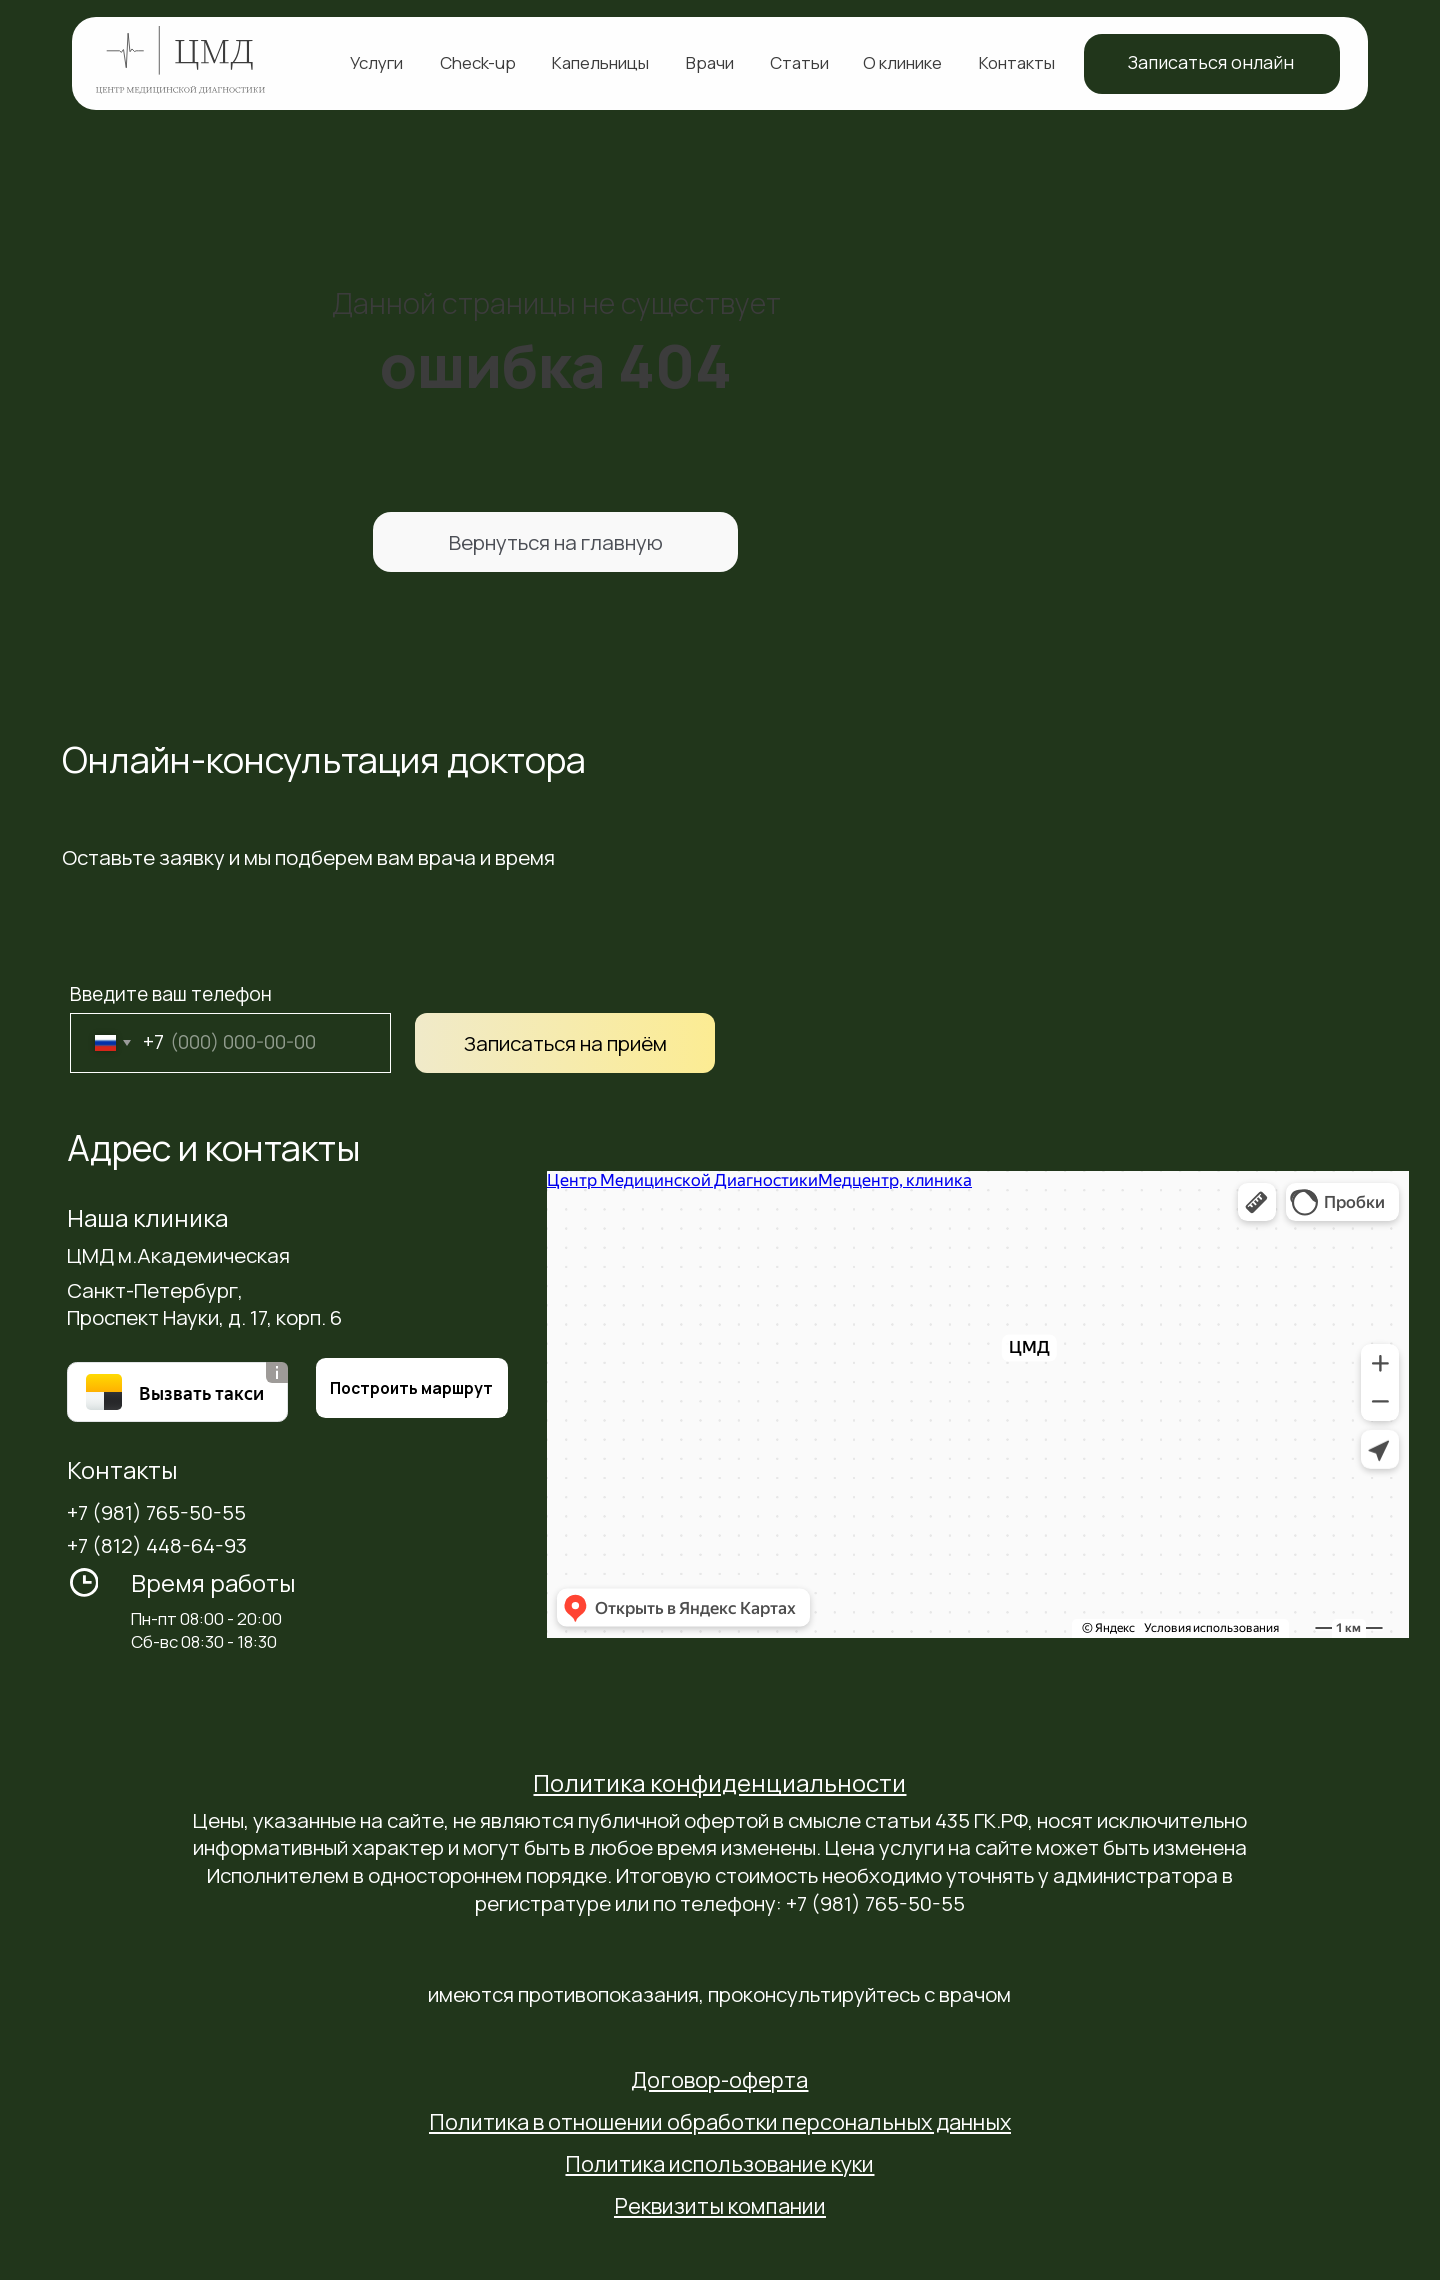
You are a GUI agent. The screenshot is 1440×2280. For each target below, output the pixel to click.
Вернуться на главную (556, 542)
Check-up (478, 62)
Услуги (376, 62)
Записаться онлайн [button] (1211, 62)
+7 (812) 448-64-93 (157, 1545)
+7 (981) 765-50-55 (156, 1512)
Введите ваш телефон (171, 994)
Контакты (1017, 62)
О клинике (902, 62)
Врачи (710, 62)
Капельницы (600, 62)
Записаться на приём (565, 1043)
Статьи (799, 62)
